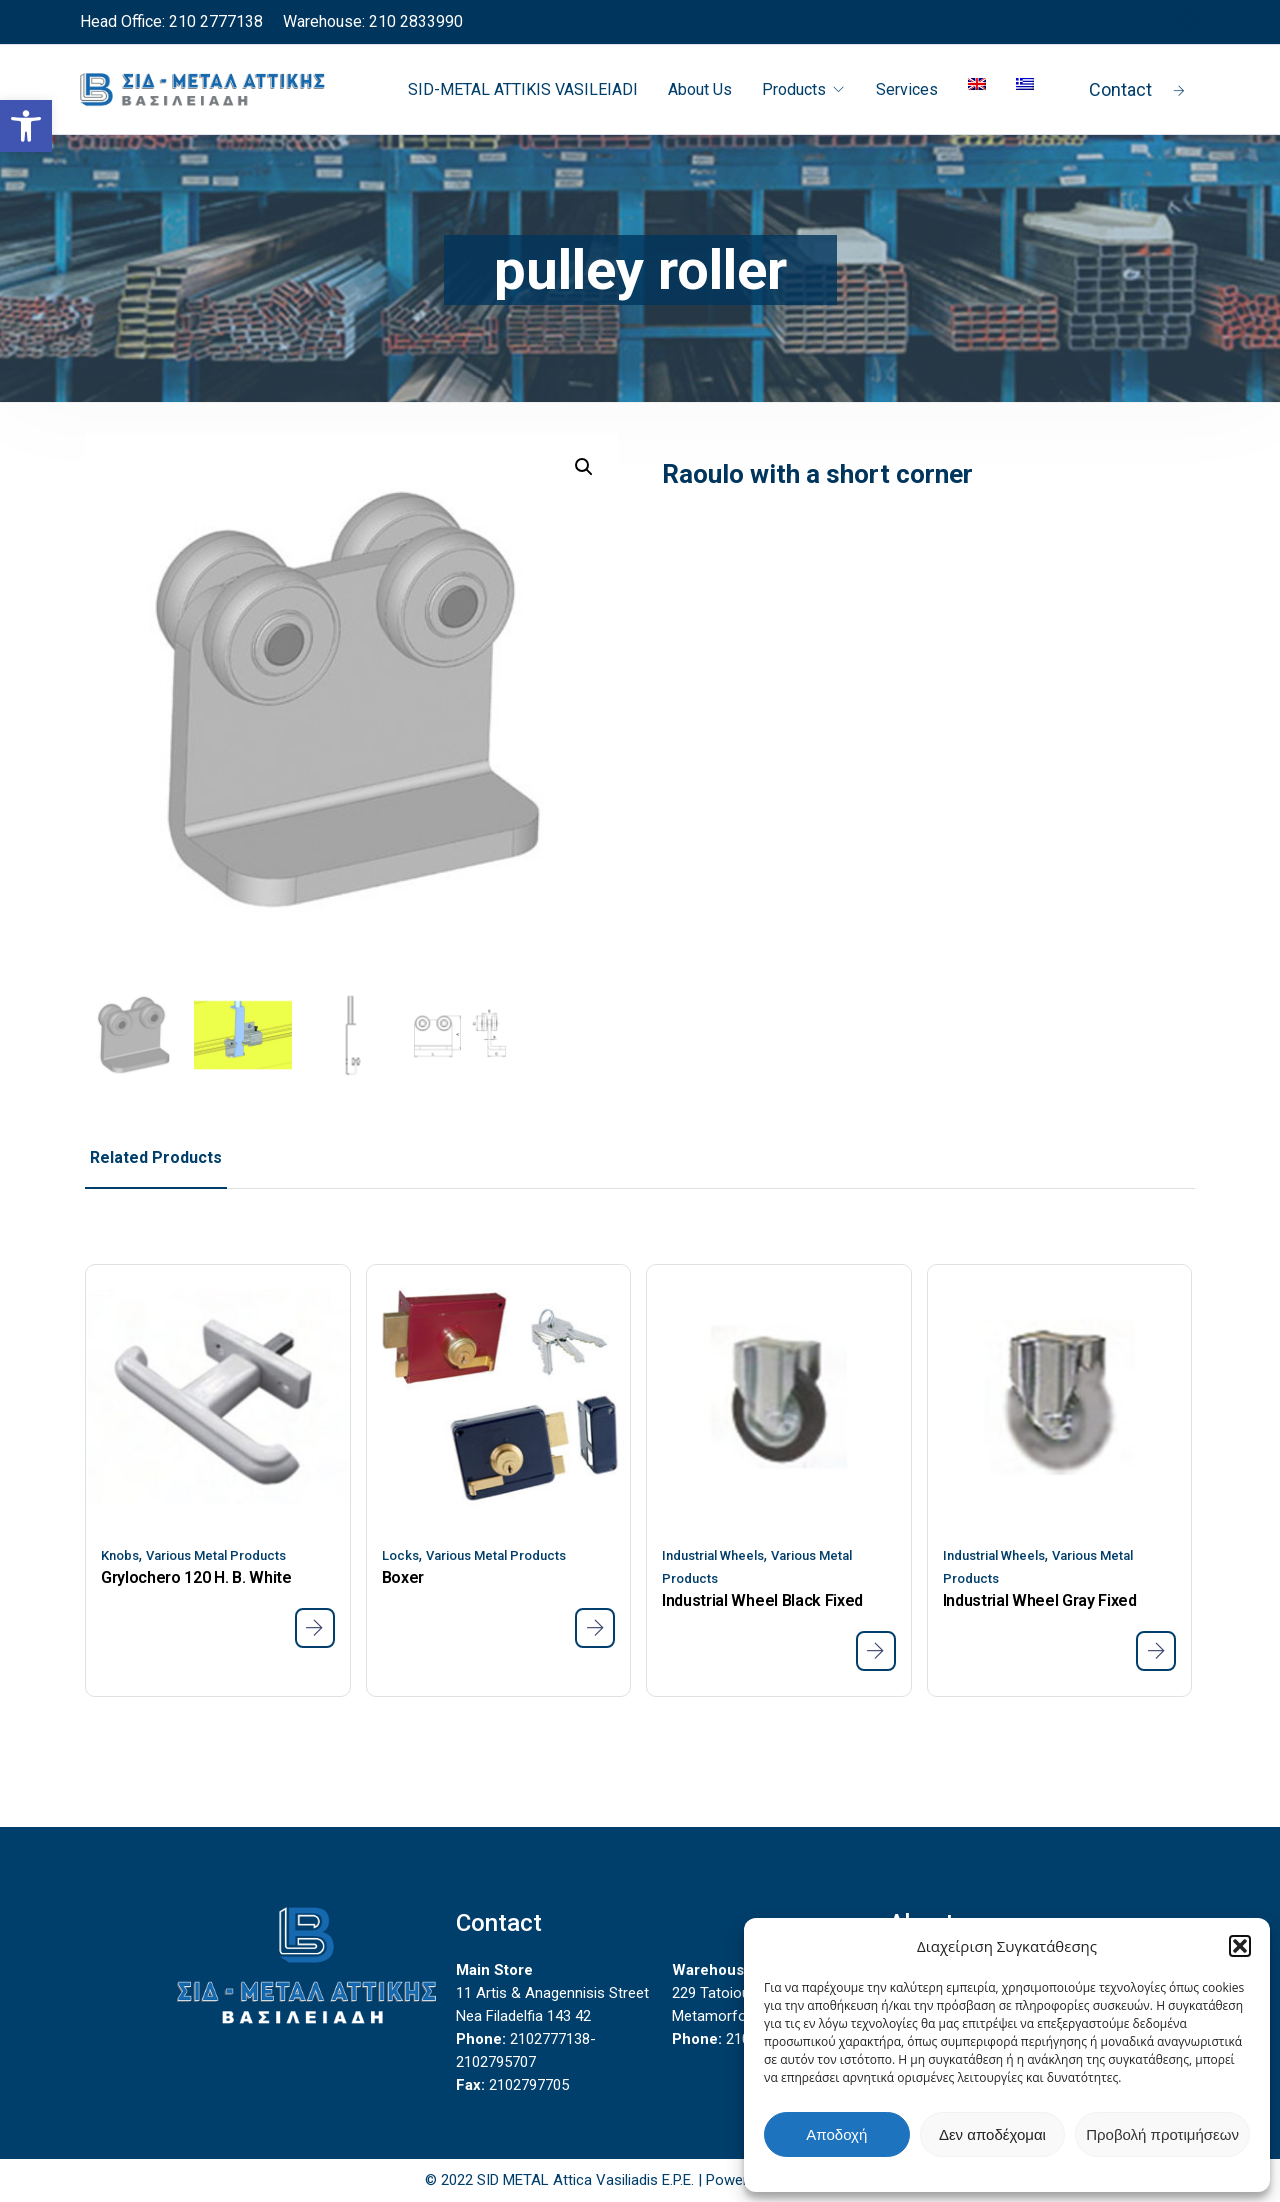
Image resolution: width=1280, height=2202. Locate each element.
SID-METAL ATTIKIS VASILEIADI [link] (523, 89)
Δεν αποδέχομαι (992, 2134)
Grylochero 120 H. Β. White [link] (196, 1577)
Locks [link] (400, 1555)
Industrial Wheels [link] (713, 1555)
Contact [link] (1137, 89)
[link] (26, 126)
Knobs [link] (120, 1555)
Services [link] (907, 89)
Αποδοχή (836, 2134)
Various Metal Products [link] (216, 1555)
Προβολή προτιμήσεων (1162, 2134)
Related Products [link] (156, 1157)
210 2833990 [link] (414, 21)
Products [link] (794, 89)
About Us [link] (700, 89)
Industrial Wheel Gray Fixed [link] (1040, 1600)
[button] (1240, 1946)
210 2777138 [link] (214, 21)
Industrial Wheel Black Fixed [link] (762, 1600)
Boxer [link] (403, 1577)
